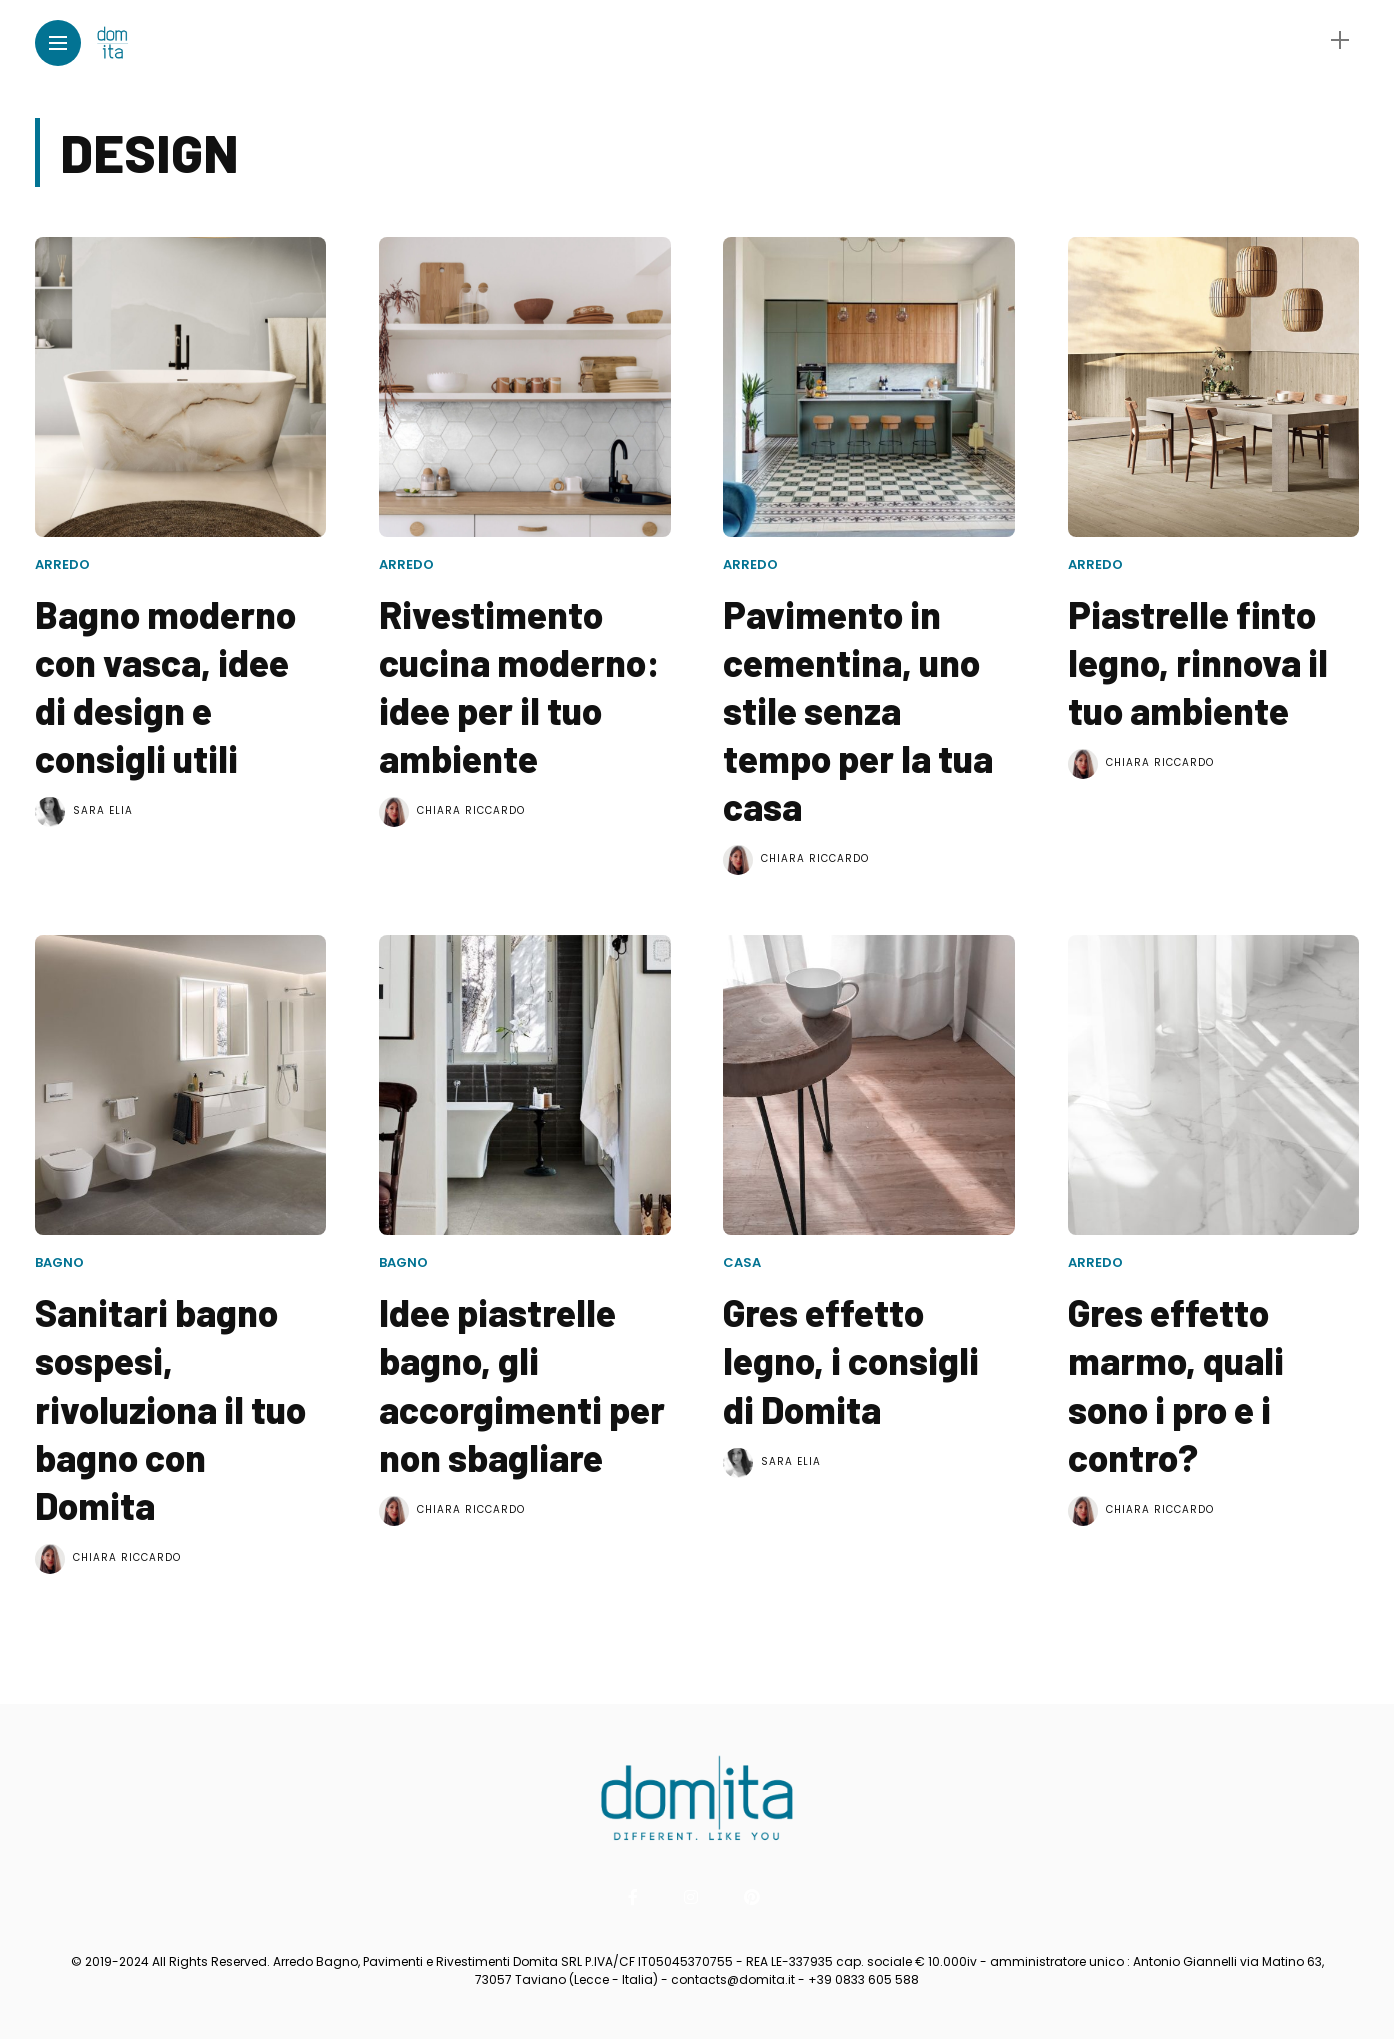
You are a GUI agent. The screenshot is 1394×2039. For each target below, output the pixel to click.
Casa (742, 1262)
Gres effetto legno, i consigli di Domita (851, 1360)
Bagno (59, 1262)
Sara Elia (103, 810)
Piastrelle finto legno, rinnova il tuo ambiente (1198, 662)
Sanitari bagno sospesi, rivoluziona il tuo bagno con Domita (170, 1408)
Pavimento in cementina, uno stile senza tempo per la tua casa (858, 710)
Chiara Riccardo (471, 810)
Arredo (62, 564)
